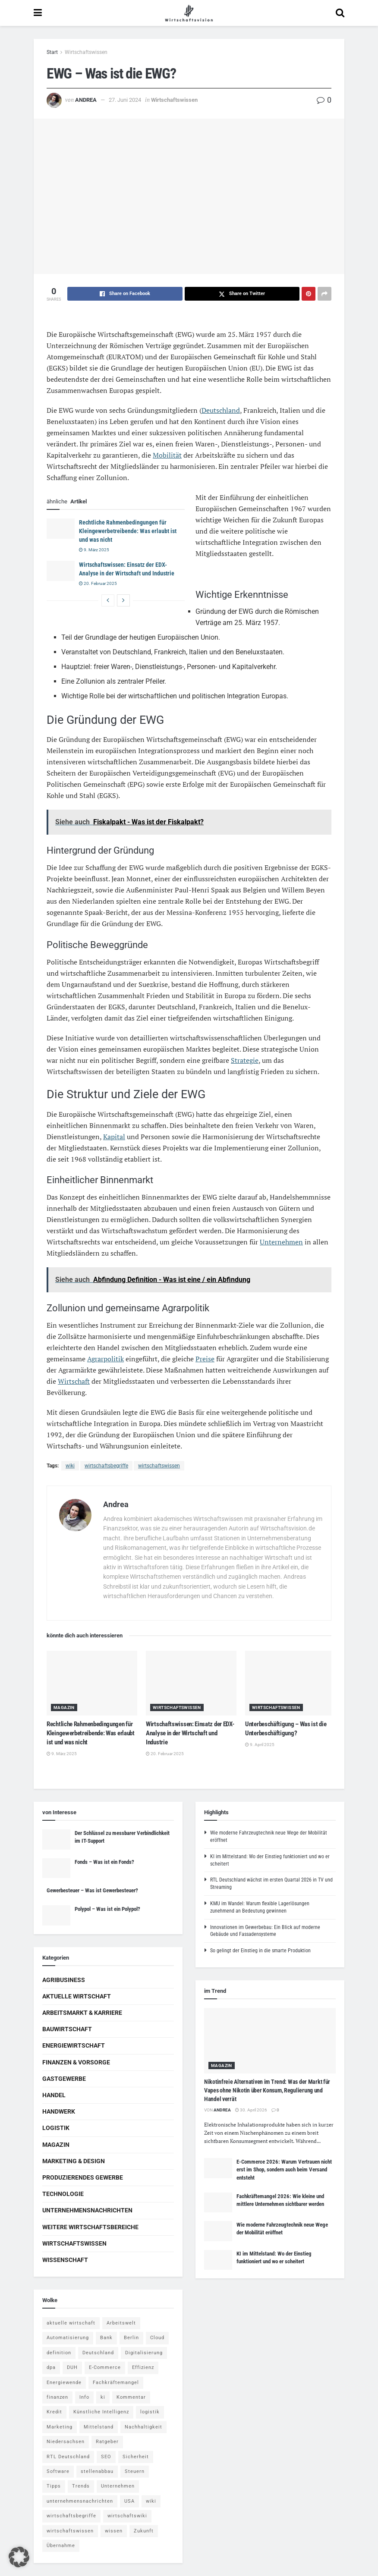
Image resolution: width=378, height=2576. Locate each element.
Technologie (63, 2193)
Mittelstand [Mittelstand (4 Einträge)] (98, 2427)
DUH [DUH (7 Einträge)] (72, 2367)
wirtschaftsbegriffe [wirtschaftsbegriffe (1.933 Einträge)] (71, 2516)
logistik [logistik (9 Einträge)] (150, 2412)
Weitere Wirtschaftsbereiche (90, 2227)
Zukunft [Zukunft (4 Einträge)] (144, 2531)
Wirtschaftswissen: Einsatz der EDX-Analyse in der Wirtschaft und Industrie (190, 1733)
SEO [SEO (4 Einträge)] (106, 2457)
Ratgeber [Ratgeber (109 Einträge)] (107, 2441)
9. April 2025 (259, 1744)
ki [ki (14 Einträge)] (103, 2397)
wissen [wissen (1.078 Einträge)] (114, 2531)
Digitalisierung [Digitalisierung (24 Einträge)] (144, 2353)
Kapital (114, 1136)
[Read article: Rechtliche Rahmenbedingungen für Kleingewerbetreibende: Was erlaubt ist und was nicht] (61, 528)
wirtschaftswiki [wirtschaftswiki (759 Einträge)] (127, 2516)
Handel (54, 2095)
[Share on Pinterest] (308, 294)
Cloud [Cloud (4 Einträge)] (157, 2337)
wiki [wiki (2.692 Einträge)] (151, 2501)
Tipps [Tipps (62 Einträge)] (54, 2486)
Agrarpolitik (105, 1358)
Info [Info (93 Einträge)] (84, 2397)
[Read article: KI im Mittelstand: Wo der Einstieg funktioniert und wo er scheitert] (218, 2260)
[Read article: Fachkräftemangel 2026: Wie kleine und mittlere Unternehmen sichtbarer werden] (218, 2202)
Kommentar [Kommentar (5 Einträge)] (131, 2397)
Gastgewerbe (64, 2078)
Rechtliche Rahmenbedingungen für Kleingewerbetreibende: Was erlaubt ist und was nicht (127, 531)
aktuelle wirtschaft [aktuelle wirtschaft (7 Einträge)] (71, 2323)
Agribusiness (63, 1979)
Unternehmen (281, 1242)
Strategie (244, 1060)
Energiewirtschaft (73, 2045)
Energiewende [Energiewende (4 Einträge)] (64, 2382)
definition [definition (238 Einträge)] (59, 2353)
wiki (70, 1466)
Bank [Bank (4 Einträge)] (106, 2337)
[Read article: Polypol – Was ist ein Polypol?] (56, 1915)
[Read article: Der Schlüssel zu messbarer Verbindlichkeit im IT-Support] (56, 1839)
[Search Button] (340, 13)
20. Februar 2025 (98, 583)
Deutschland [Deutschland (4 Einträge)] (98, 2353)
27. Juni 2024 (125, 100)
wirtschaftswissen (159, 1466)
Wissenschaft (65, 2259)
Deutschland (221, 410)
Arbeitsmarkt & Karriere (82, 2012)
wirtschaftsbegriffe (106, 1466)
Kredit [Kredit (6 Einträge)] (54, 2412)
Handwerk (58, 2111)
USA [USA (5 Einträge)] (129, 2501)
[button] (19, 2557)
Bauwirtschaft (67, 2029)
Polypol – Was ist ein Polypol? (107, 1909)
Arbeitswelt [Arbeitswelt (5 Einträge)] (121, 2323)
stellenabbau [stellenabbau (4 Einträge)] (97, 2471)
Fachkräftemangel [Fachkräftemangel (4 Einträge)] (116, 2382)
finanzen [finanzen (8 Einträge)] (57, 2397)
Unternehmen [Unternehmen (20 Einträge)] (118, 2486)
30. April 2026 (251, 2110)
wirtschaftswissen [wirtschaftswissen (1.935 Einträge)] (70, 2531)
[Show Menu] (38, 13)
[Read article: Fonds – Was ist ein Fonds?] (56, 1868)
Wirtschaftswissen (86, 52)
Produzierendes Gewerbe (82, 2177)
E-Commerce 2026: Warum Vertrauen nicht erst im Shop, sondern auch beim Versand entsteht (284, 2169)
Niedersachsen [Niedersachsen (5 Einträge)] (66, 2441)
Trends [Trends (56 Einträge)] (81, 2486)
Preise (204, 1358)
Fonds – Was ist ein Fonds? (104, 1862)
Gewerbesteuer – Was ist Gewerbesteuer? (92, 1890)
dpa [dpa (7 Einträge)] (51, 2367)
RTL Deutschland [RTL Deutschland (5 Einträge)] (68, 2457)
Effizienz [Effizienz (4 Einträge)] (143, 2367)
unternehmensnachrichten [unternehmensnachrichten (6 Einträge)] (80, 2501)
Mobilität (167, 455)
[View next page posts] (123, 600)
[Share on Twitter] (242, 294)
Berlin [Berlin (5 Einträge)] (131, 2337)
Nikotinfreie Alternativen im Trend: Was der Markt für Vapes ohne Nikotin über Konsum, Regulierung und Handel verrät (267, 2090)
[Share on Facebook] (125, 294)
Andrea (86, 100)
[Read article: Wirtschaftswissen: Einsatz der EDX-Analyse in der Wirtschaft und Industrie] (61, 571)
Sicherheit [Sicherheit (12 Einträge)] (136, 2457)
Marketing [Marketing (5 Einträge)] (59, 2427)
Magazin (64, 1707)
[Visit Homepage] (189, 13)
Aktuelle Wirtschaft (76, 1996)
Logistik (55, 2127)
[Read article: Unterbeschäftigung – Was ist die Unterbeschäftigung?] (290, 1683)
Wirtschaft (74, 1381)
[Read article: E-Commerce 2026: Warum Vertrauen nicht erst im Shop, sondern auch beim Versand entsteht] (218, 2168)
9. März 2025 (94, 549)
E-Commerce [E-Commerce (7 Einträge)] (105, 2367)
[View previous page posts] (107, 600)
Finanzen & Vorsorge (76, 2062)
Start (52, 52)
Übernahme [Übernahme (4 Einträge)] (61, 2545)
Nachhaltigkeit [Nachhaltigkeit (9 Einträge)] (143, 2427)
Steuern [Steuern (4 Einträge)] (135, 2471)
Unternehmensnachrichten (87, 2210)
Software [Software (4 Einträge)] (58, 2471)
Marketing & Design (73, 2161)
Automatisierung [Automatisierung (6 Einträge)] (68, 2337)
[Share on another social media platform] (324, 294)
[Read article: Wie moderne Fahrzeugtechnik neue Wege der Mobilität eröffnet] (218, 2231)
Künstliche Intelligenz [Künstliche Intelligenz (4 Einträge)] (101, 2412)
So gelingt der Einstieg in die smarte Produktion (260, 1951)
